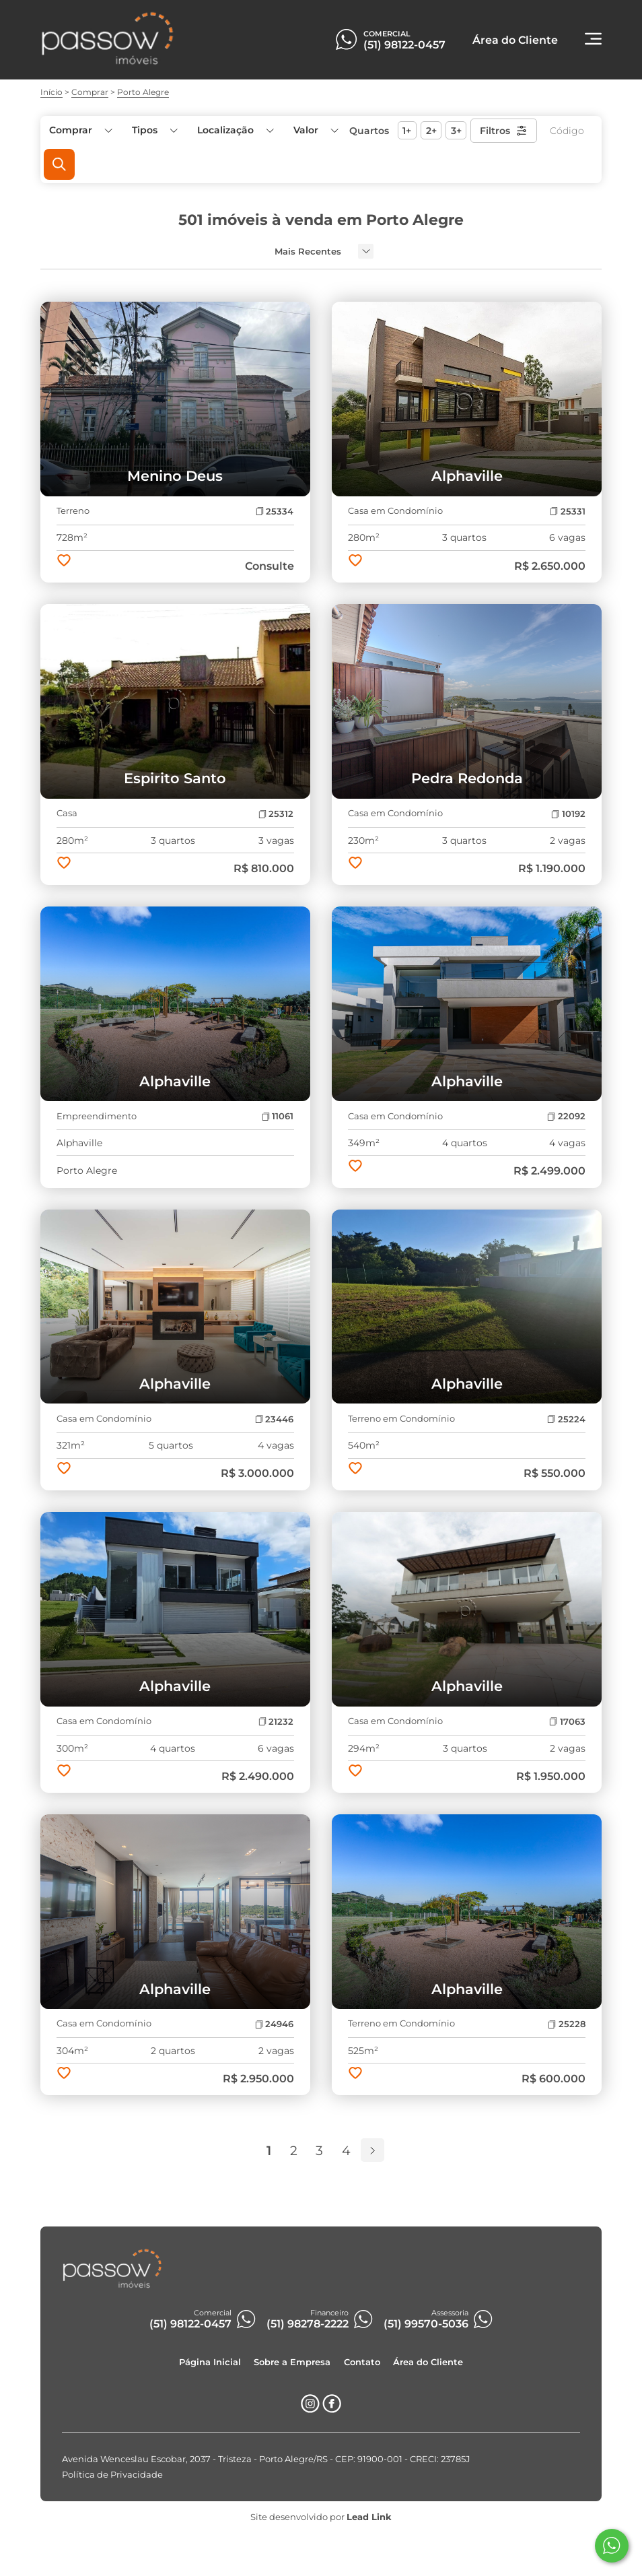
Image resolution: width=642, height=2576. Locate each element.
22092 (566, 1116)
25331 (567, 511)
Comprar (89, 92)
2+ (431, 131)
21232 (275, 1722)
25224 (566, 1419)
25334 (274, 511)
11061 (277, 1116)
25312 (275, 814)
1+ (406, 131)
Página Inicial (210, 2362)
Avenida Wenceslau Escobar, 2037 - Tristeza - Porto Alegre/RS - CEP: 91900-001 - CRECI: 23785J (266, 2459)
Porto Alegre (143, 92)
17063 (567, 1722)
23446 (274, 1419)
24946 (274, 2024)
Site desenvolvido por (321, 2517)
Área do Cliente (428, 2362)
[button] (315, 130)
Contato (362, 2362)
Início (51, 92)
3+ (456, 131)
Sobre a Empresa (292, 2362)
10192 (568, 814)
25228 (566, 2024)
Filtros (504, 131)
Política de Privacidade (112, 2475)
